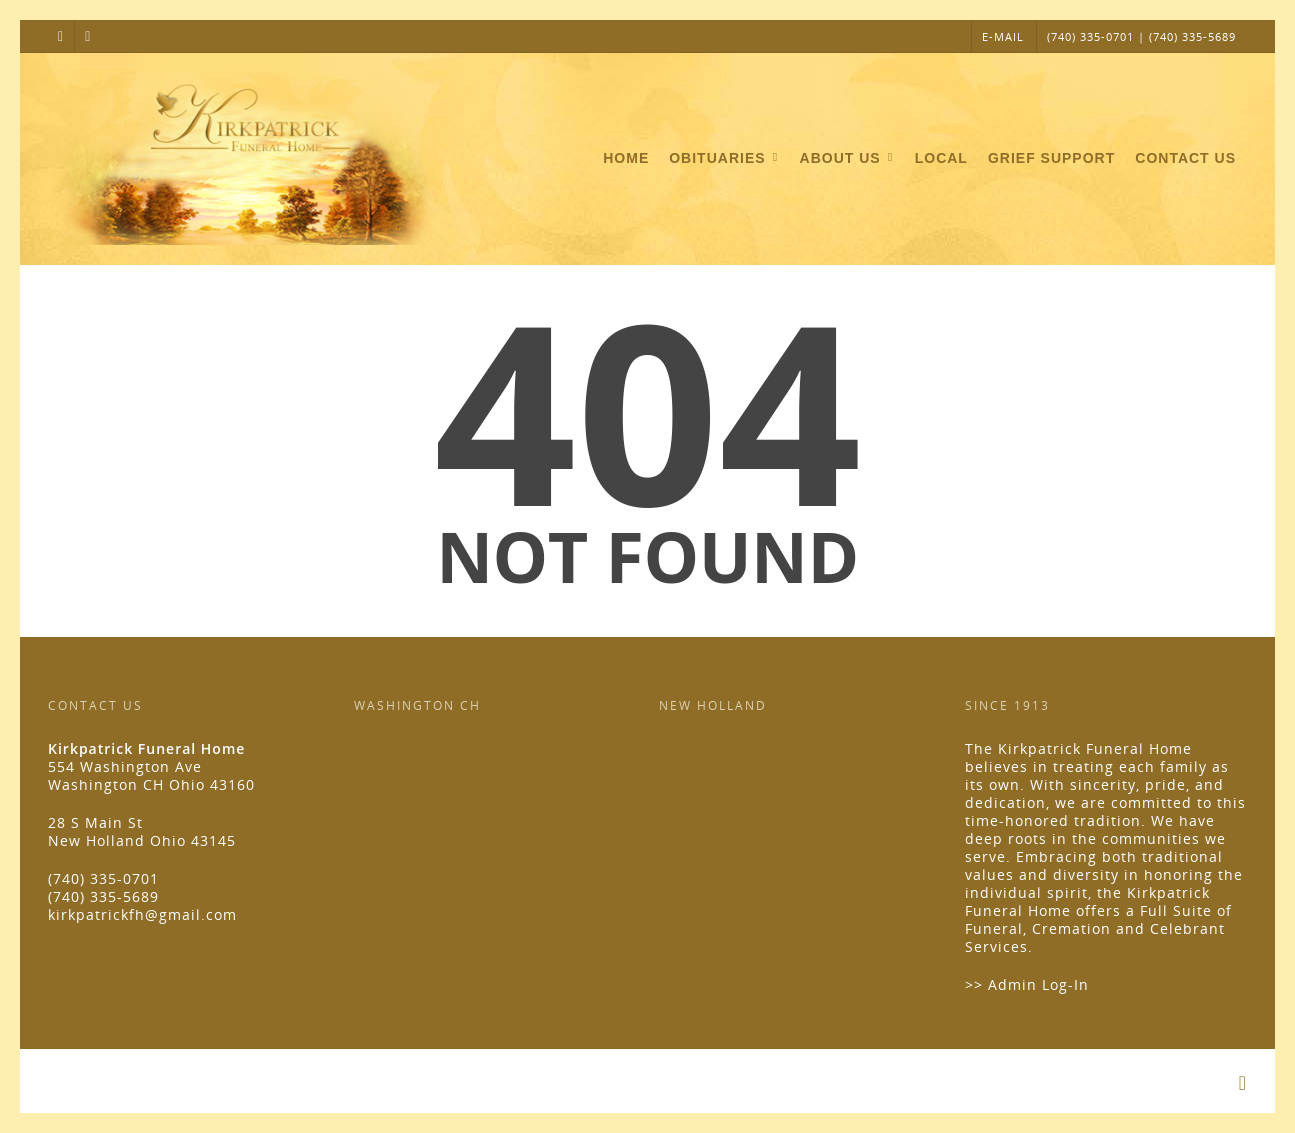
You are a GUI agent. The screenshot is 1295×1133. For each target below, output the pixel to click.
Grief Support (1051, 158)
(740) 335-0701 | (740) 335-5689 (1141, 36)
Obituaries (725, 159)
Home (626, 158)
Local (941, 158)
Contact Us (1185, 158)
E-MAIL (1003, 36)
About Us (848, 159)
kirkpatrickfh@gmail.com (142, 914)
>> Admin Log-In (1027, 984)
